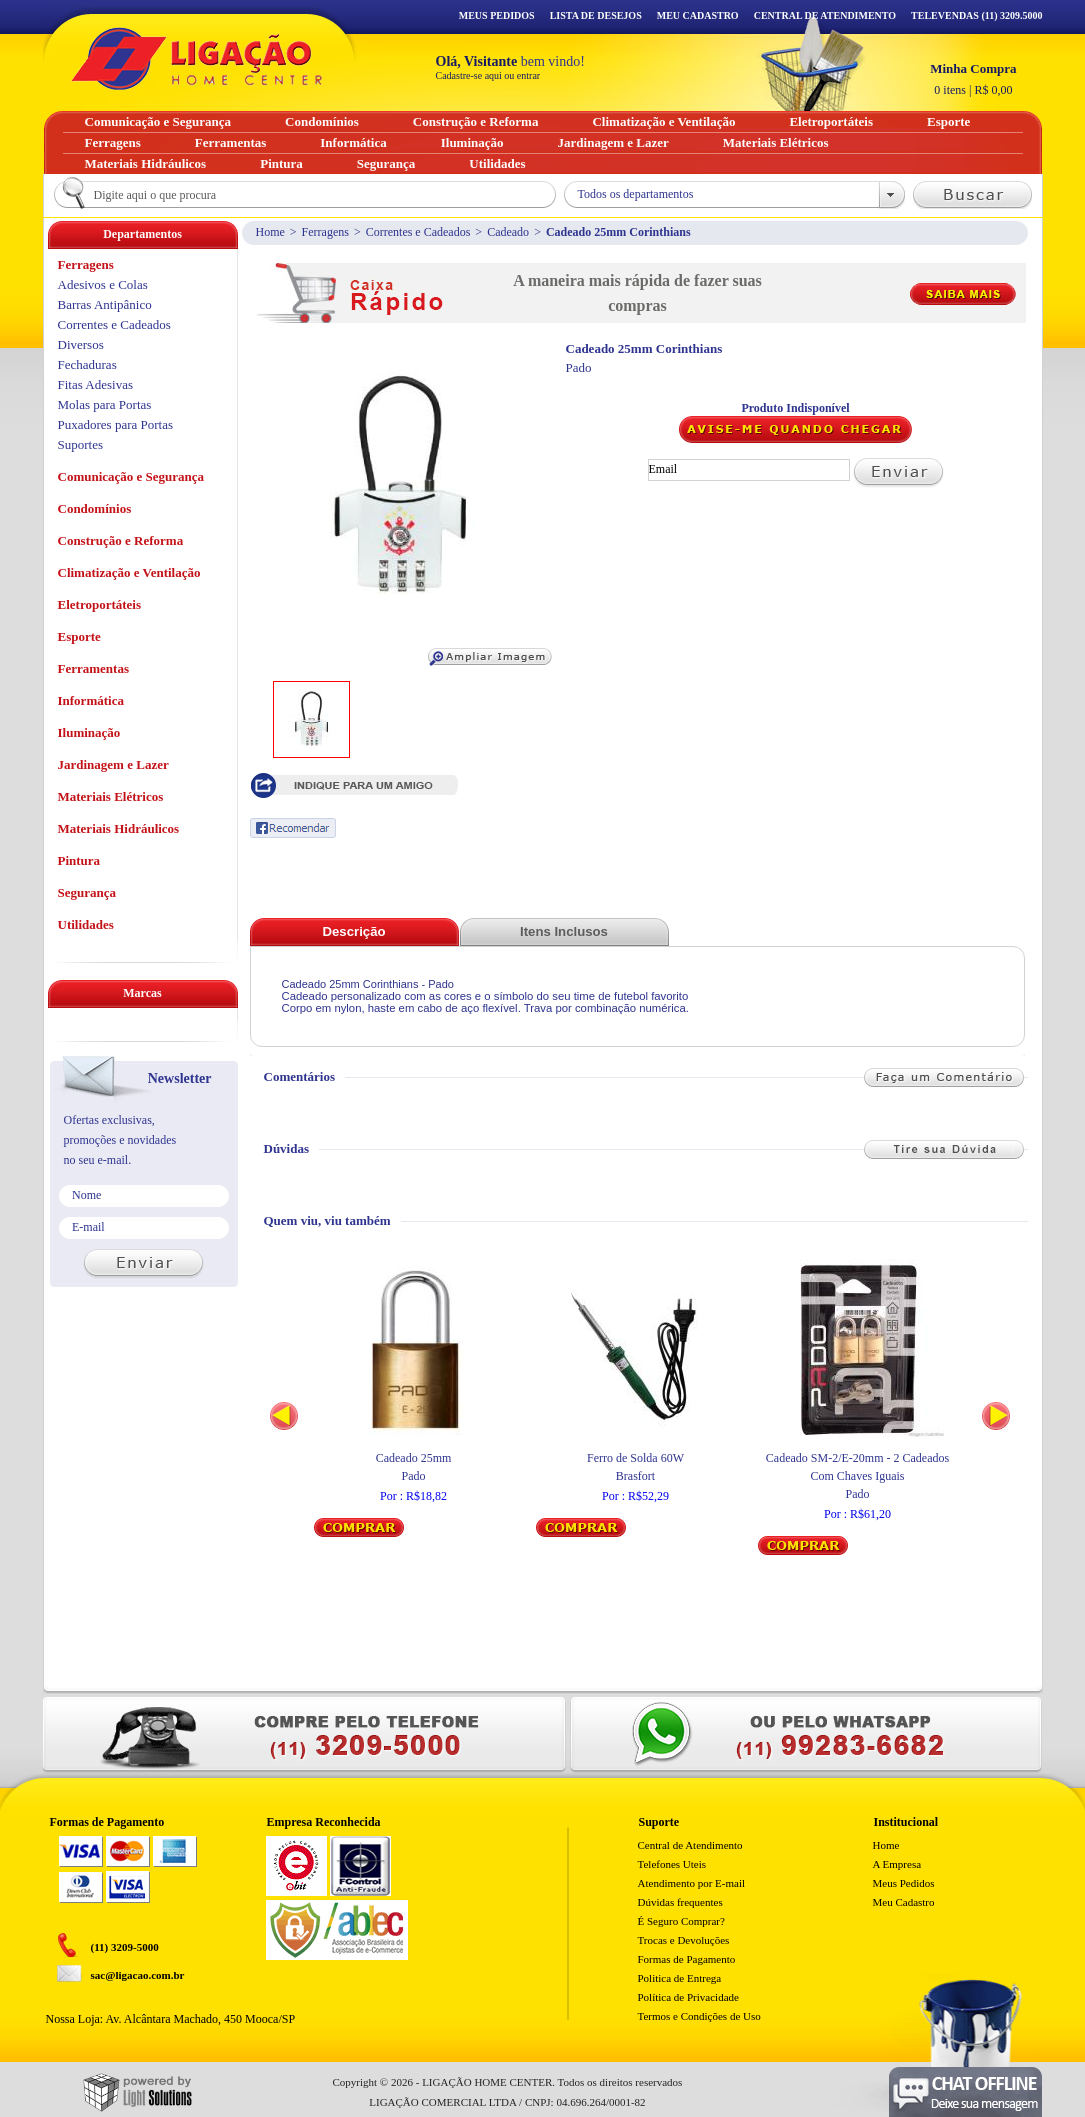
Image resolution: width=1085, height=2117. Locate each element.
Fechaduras (87, 364)
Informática (91, 700)
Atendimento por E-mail (692, 1883)
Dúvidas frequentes (680, 1902)
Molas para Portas (105, 404)
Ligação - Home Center (197, 58)
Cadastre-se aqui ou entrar (488, 75)
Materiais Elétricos (111, 796)
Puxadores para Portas (116, 424)
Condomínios (95, 508)
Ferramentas (93, 668)
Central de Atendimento (690, 1845)
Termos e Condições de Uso (699, 2016)
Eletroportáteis (100, 604)
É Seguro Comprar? (681, 1921)
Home (270, 232)
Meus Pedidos (497, 15)
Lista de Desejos (596, 15)
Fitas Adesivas (95, 384)
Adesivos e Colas (103, 284)
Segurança (87, 892)
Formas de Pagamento (687, 1959)
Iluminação (89, 732)
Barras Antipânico (105, 304)
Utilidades (86, 924)
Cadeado (508, 232)
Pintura (79, 860)
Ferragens (325, 232)
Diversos (81, 344)
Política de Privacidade (688, 1997)
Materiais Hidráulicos (119, 828)
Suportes (81, 444)
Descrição (353, 931)
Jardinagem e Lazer (113, 764)
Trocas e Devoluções (684, 1940)
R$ (973, 79)
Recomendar (293, 828)
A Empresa (897, 1864)
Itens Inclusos (564, 931)
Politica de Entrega (680, 1978)
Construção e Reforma (121, 540)
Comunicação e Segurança (131, 476)
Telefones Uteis (672, 1864)
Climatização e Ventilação (129, 572)
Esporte (79, 636)
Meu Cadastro (698, 15)
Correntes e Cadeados (418, 232)
